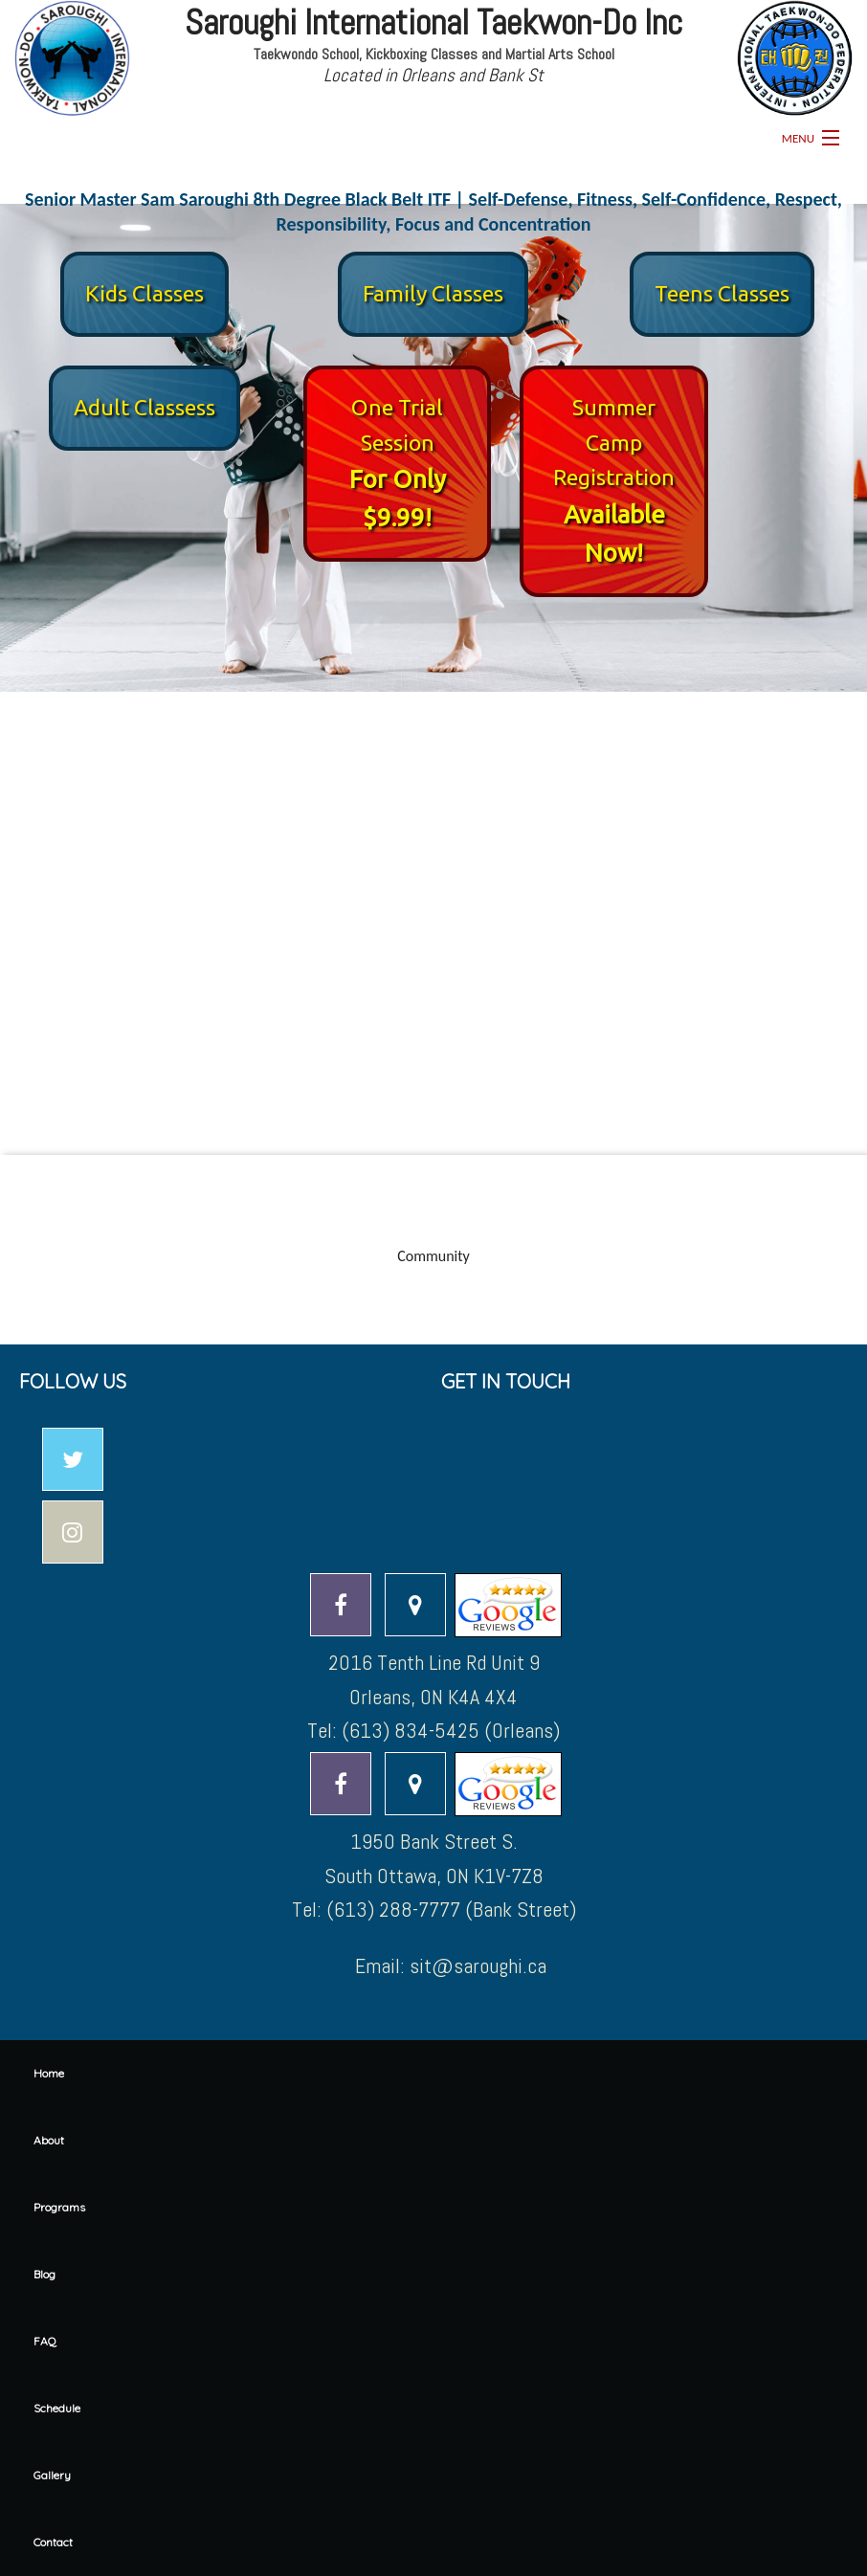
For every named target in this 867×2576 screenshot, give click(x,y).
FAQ (44, 2341)
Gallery (52, 2475)
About (48, 2140)
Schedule (56, 2408)
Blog (44, 2274)
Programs (59, 2207)
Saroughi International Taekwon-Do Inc (433, 22)
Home (48, 2073)
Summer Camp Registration (614, 442)
